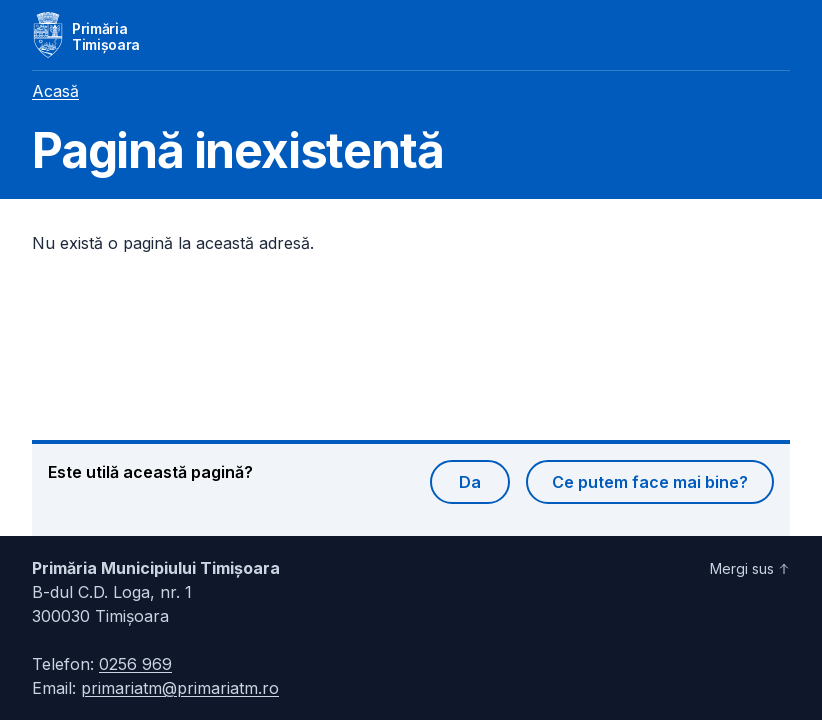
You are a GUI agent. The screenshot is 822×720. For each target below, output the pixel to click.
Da (470, 482)
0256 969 (135, 664)
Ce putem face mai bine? (650, 482)
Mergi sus (750, 568)
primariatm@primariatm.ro (180, 688)
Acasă (55, 91)
